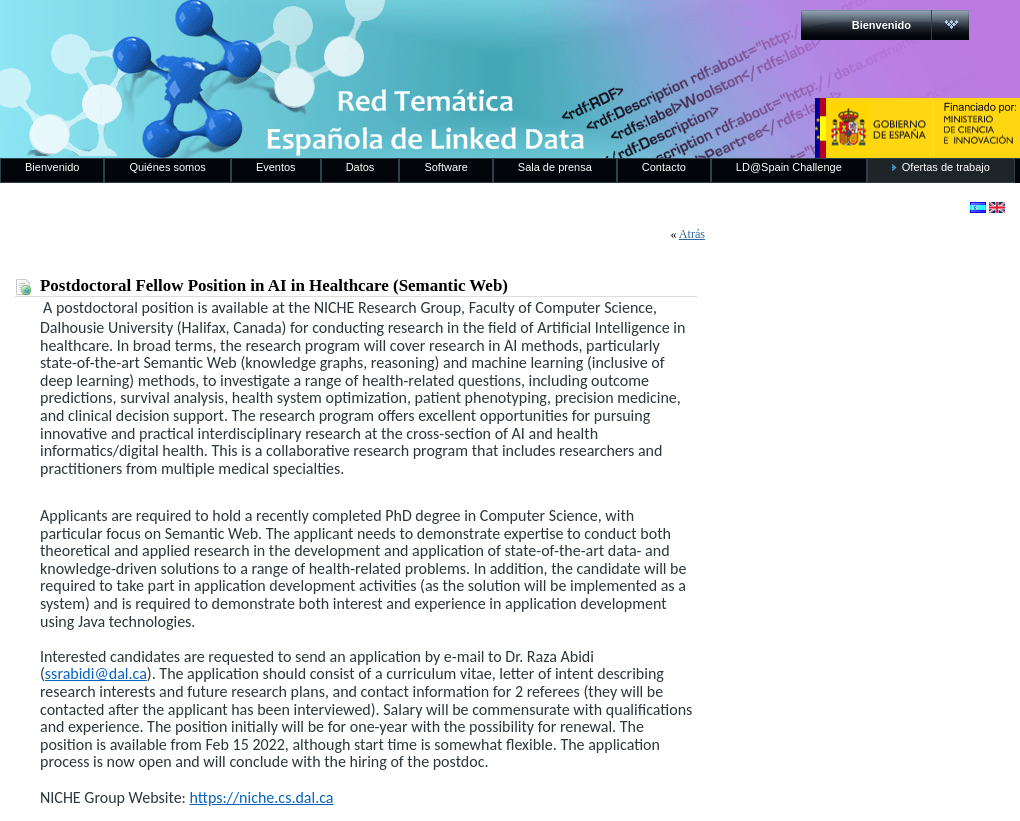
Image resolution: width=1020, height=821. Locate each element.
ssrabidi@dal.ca (96, 673)
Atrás (692, 234)
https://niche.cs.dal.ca (261, 797)
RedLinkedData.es (209, 30)
